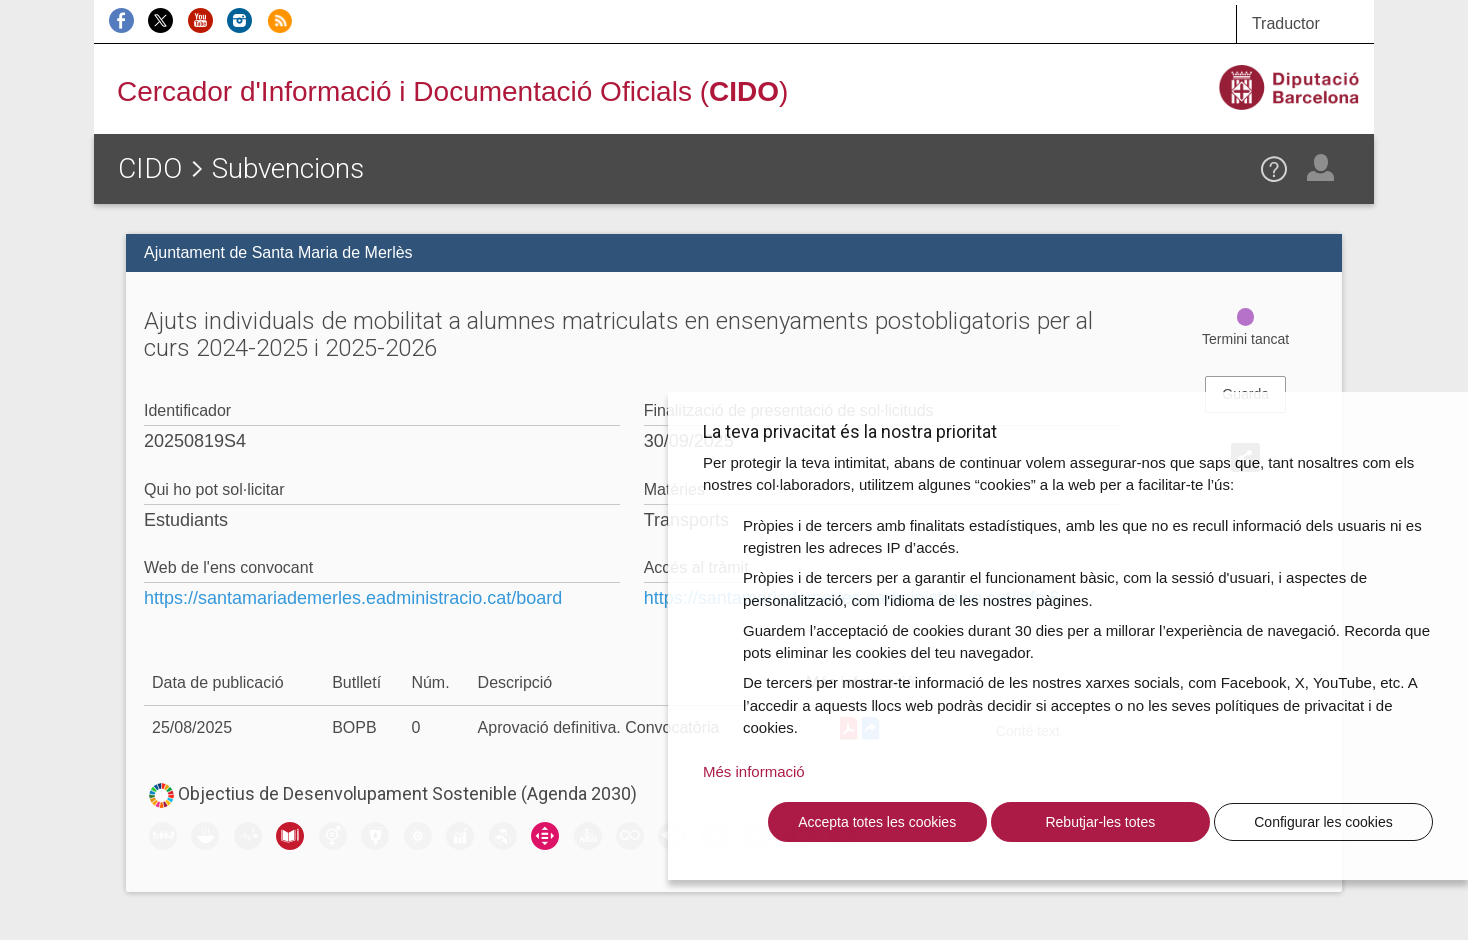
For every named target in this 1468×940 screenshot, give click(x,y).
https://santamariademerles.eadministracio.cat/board (353, 598)
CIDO (150, 168)
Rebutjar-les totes (1100, 822)
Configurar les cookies (1323, 822)
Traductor (1286, 23)
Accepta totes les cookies (877, 822)
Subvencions (288, 168)
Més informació (754, 771)
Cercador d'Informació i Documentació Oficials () (452, 91)
